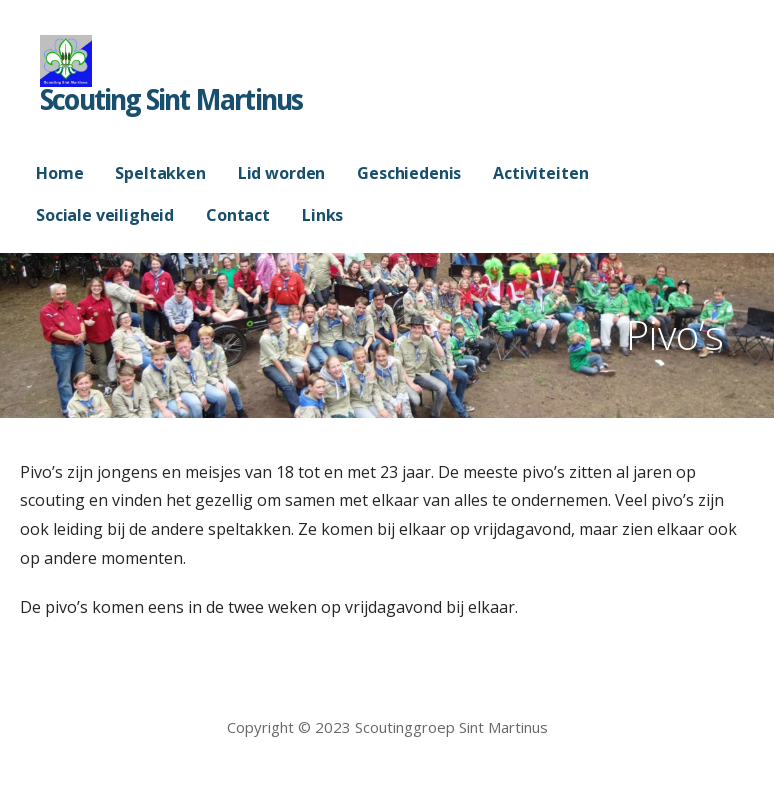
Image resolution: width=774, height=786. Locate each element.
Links (322, 215)
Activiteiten (540, 173)
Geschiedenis (409, 173)
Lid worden (281, 173)
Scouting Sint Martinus (171, 100)
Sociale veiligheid (105, 215)
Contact (238, 215)
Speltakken (160, 173)
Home (59, 173)
